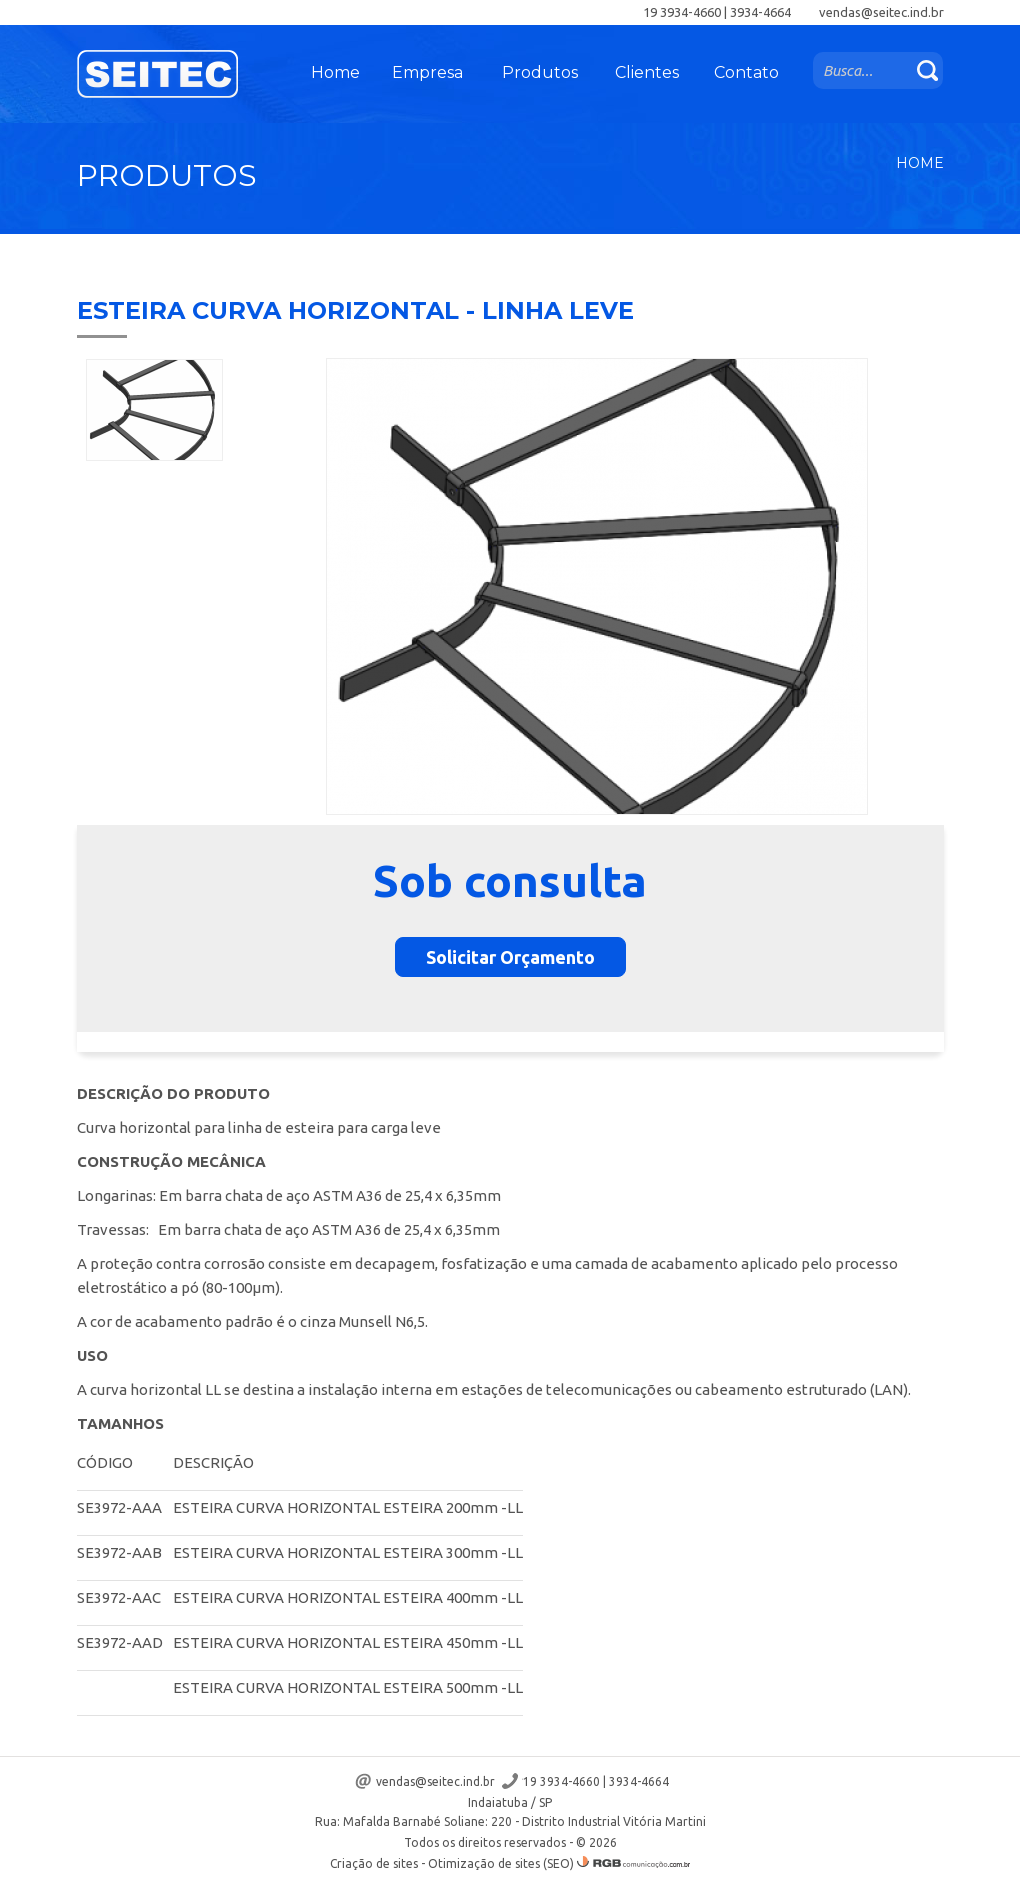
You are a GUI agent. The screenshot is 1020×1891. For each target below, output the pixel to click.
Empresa (427, 72)
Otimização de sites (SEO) (501, 1863)
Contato (746, 72)
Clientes (647, 72)
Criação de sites (374, 1863)
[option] (155, 410)
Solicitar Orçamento (510, 957)
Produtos (540, 72)
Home (335, 72)
